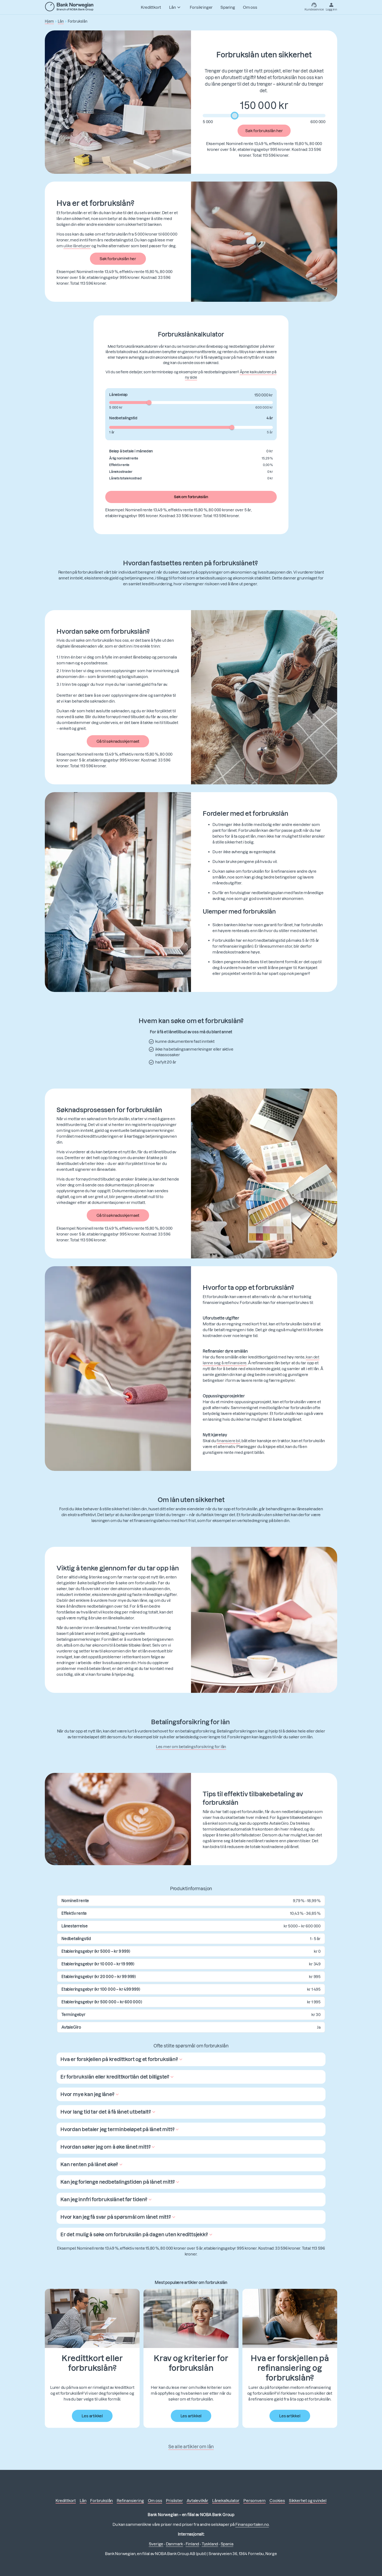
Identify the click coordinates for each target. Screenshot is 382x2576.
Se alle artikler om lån (191, 2446)
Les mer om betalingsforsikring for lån (191, 1746)
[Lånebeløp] (264, 115)
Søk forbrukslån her (264, 130)
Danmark (174, 2544)
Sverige (156, 2544)
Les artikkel (92, 2416)
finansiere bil (228, 1441)
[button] (122, 2059)
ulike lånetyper (77, 246)
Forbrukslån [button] (77, 21)
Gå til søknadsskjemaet (118, 741)
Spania (227, 2544)
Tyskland (210, 2544)
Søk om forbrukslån (191, 497)
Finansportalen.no (252, 2524)
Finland (192, 2544)
